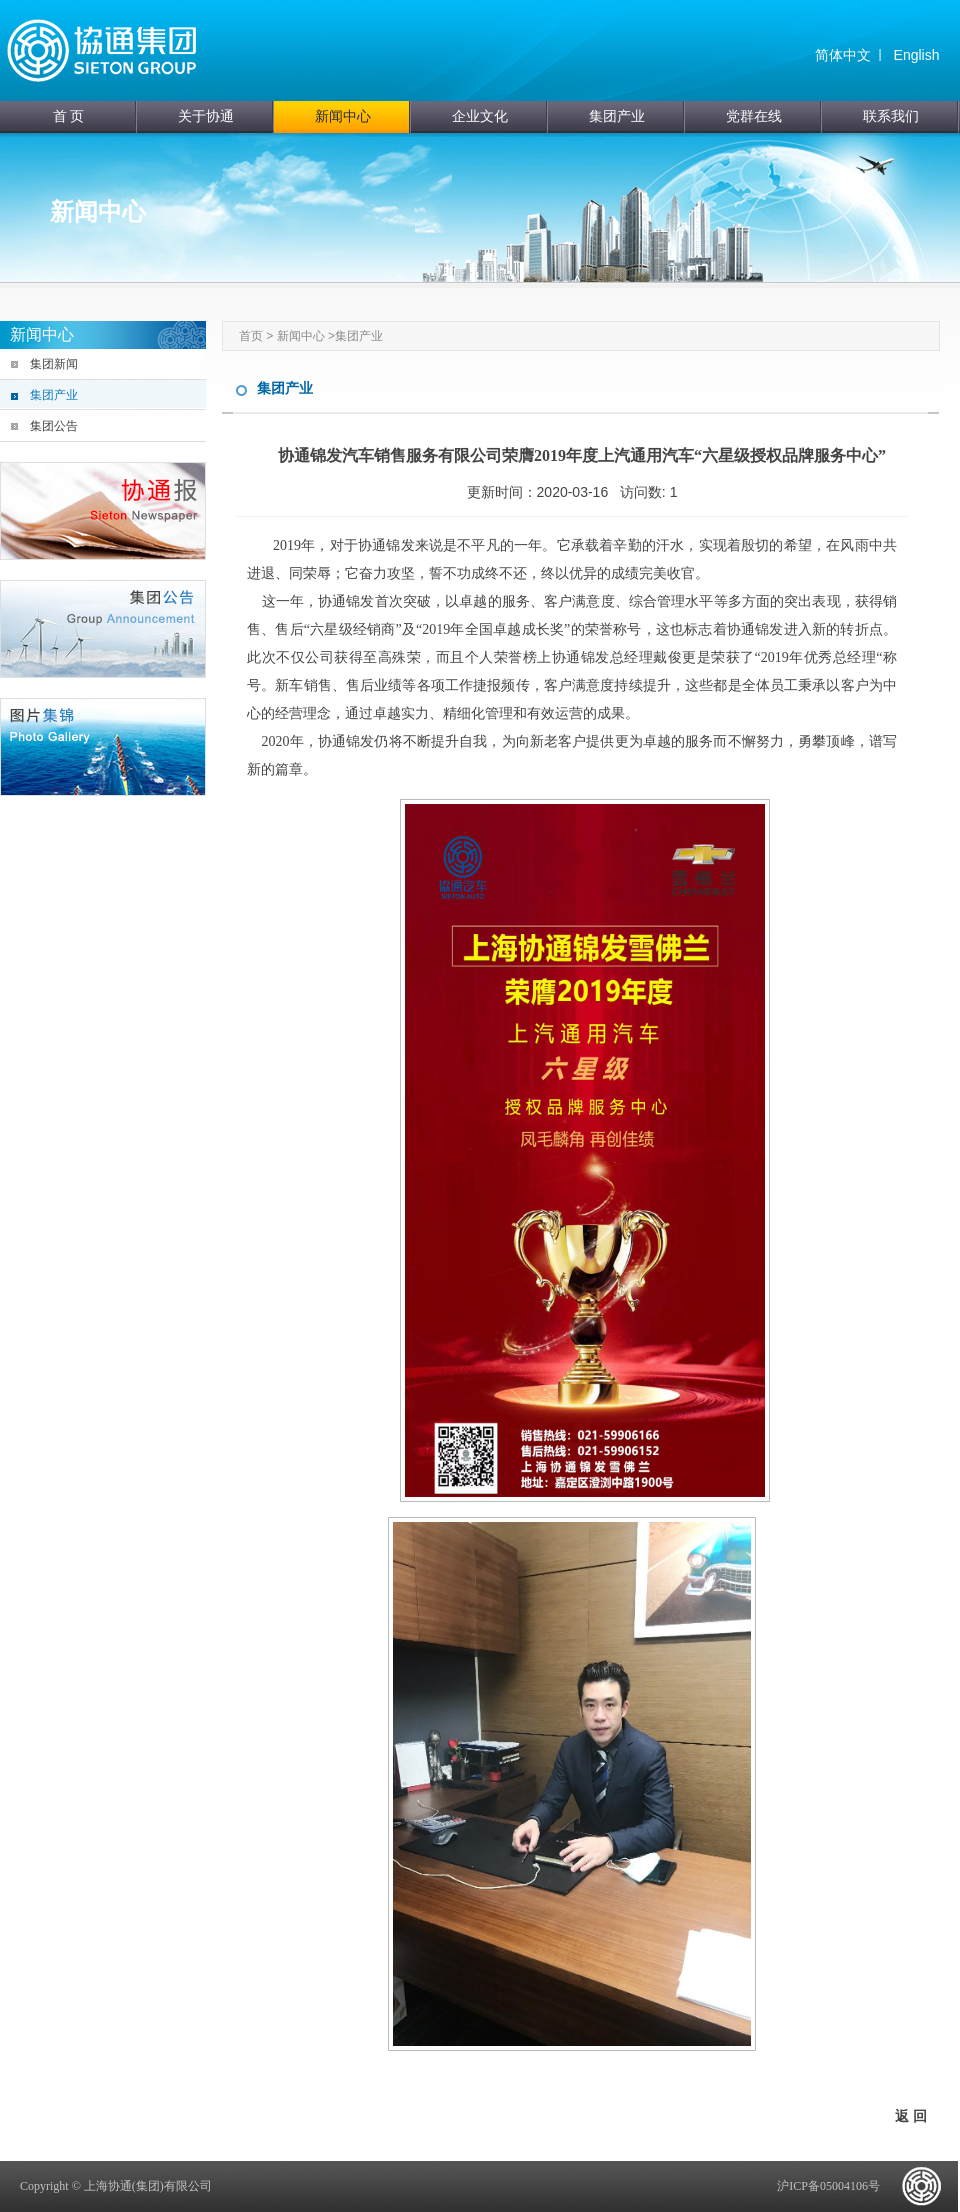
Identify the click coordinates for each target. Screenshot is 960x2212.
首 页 (69, 116)
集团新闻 (54, 364)
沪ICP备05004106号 (828, 2186)
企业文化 (480, 116)
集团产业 (617, 116)
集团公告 (54, 426)
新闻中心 (343, 116)
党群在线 (754, 116)
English (917, 55)
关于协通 (206, 116)
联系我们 (891, 116)
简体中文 (843, 55)
